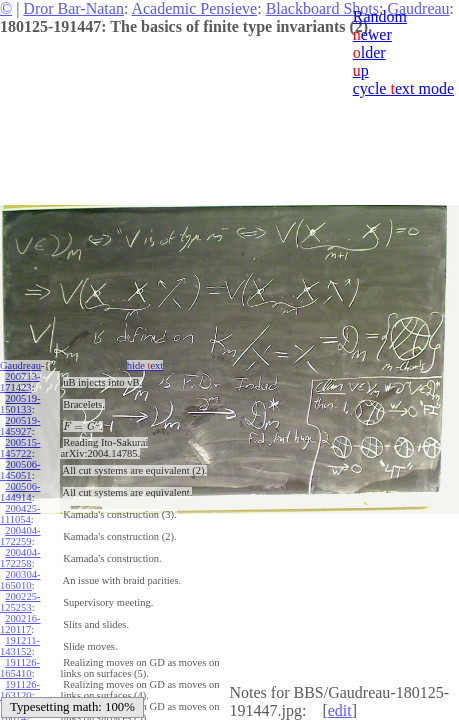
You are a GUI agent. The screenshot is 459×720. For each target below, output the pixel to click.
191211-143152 (20, 646)
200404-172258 (20, 558)
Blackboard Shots (322, 8)
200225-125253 (20, 602)
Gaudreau (20, 365)
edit (340, 710)
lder (369, 52)
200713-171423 (20, 382)
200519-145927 (20, 426)
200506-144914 (20, 492)
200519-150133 (20, 404)
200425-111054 (20, 514)
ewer (372, 34)
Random (380, 16)
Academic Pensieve (194, 8)
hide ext (145, 365)
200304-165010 (20, 580)
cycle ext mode (403, 88)
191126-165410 (20, 668)
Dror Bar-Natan (73, 8)
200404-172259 (20, 536)
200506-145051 (20, 470)
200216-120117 (20, 624)
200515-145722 (20, 448)
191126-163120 (20, 690)
